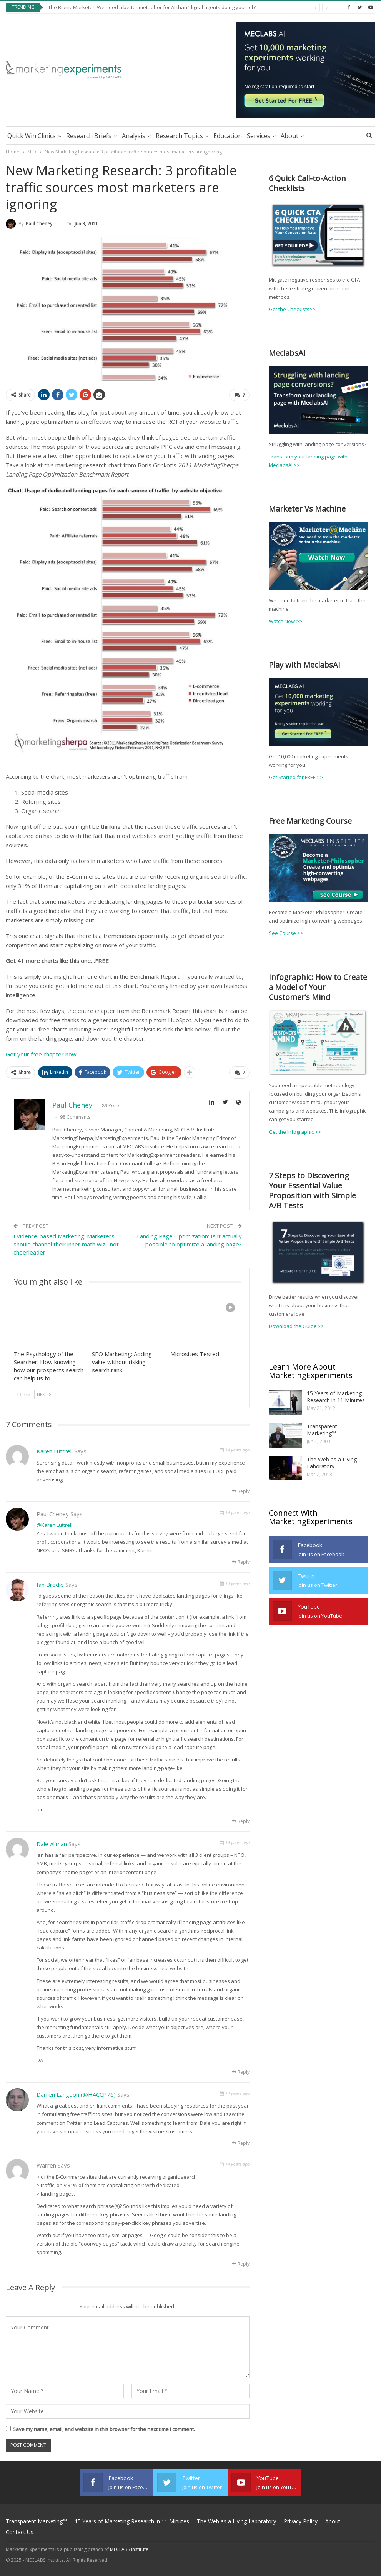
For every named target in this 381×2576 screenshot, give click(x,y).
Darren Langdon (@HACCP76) (76, 2094)
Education (227, 136)
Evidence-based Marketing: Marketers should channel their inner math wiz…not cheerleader (66, 1244)
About (289, 136)
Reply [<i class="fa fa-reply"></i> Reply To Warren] (241, 2264)
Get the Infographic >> (295, 1131)
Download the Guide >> (296, 1326)
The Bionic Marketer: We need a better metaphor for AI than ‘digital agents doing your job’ (152, 7)
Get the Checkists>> (292, 309)
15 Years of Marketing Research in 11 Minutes (336, 1397)
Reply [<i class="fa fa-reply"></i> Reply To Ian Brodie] (241, 1821)
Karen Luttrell (55, 1451)
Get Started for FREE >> (296, 777)
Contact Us (19, 2532)
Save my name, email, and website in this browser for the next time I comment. (104, 2429)
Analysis (133, 136)
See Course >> (286, 933)
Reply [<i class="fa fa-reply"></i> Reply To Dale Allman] (241, 2072)
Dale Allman (52, 1844)
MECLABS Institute (129, 2549)
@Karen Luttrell (54, 1524)
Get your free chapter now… (43, 1054)
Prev (23, 1394)
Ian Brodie (50, 1584)
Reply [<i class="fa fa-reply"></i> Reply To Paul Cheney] (241, 1562)
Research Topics (179, 136)
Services (258, 136)
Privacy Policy (301, 2521)
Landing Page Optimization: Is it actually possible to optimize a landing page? (189, 1240)
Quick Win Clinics (31, 136)
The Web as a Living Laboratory (332, 1463)
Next (44, 1394)
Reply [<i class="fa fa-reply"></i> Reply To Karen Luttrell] (241, 1491)
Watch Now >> (285, 621)
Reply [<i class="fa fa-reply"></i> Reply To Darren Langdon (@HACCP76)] (241, 2143)
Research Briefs (88, 136)
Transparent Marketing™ (322, 1430)
